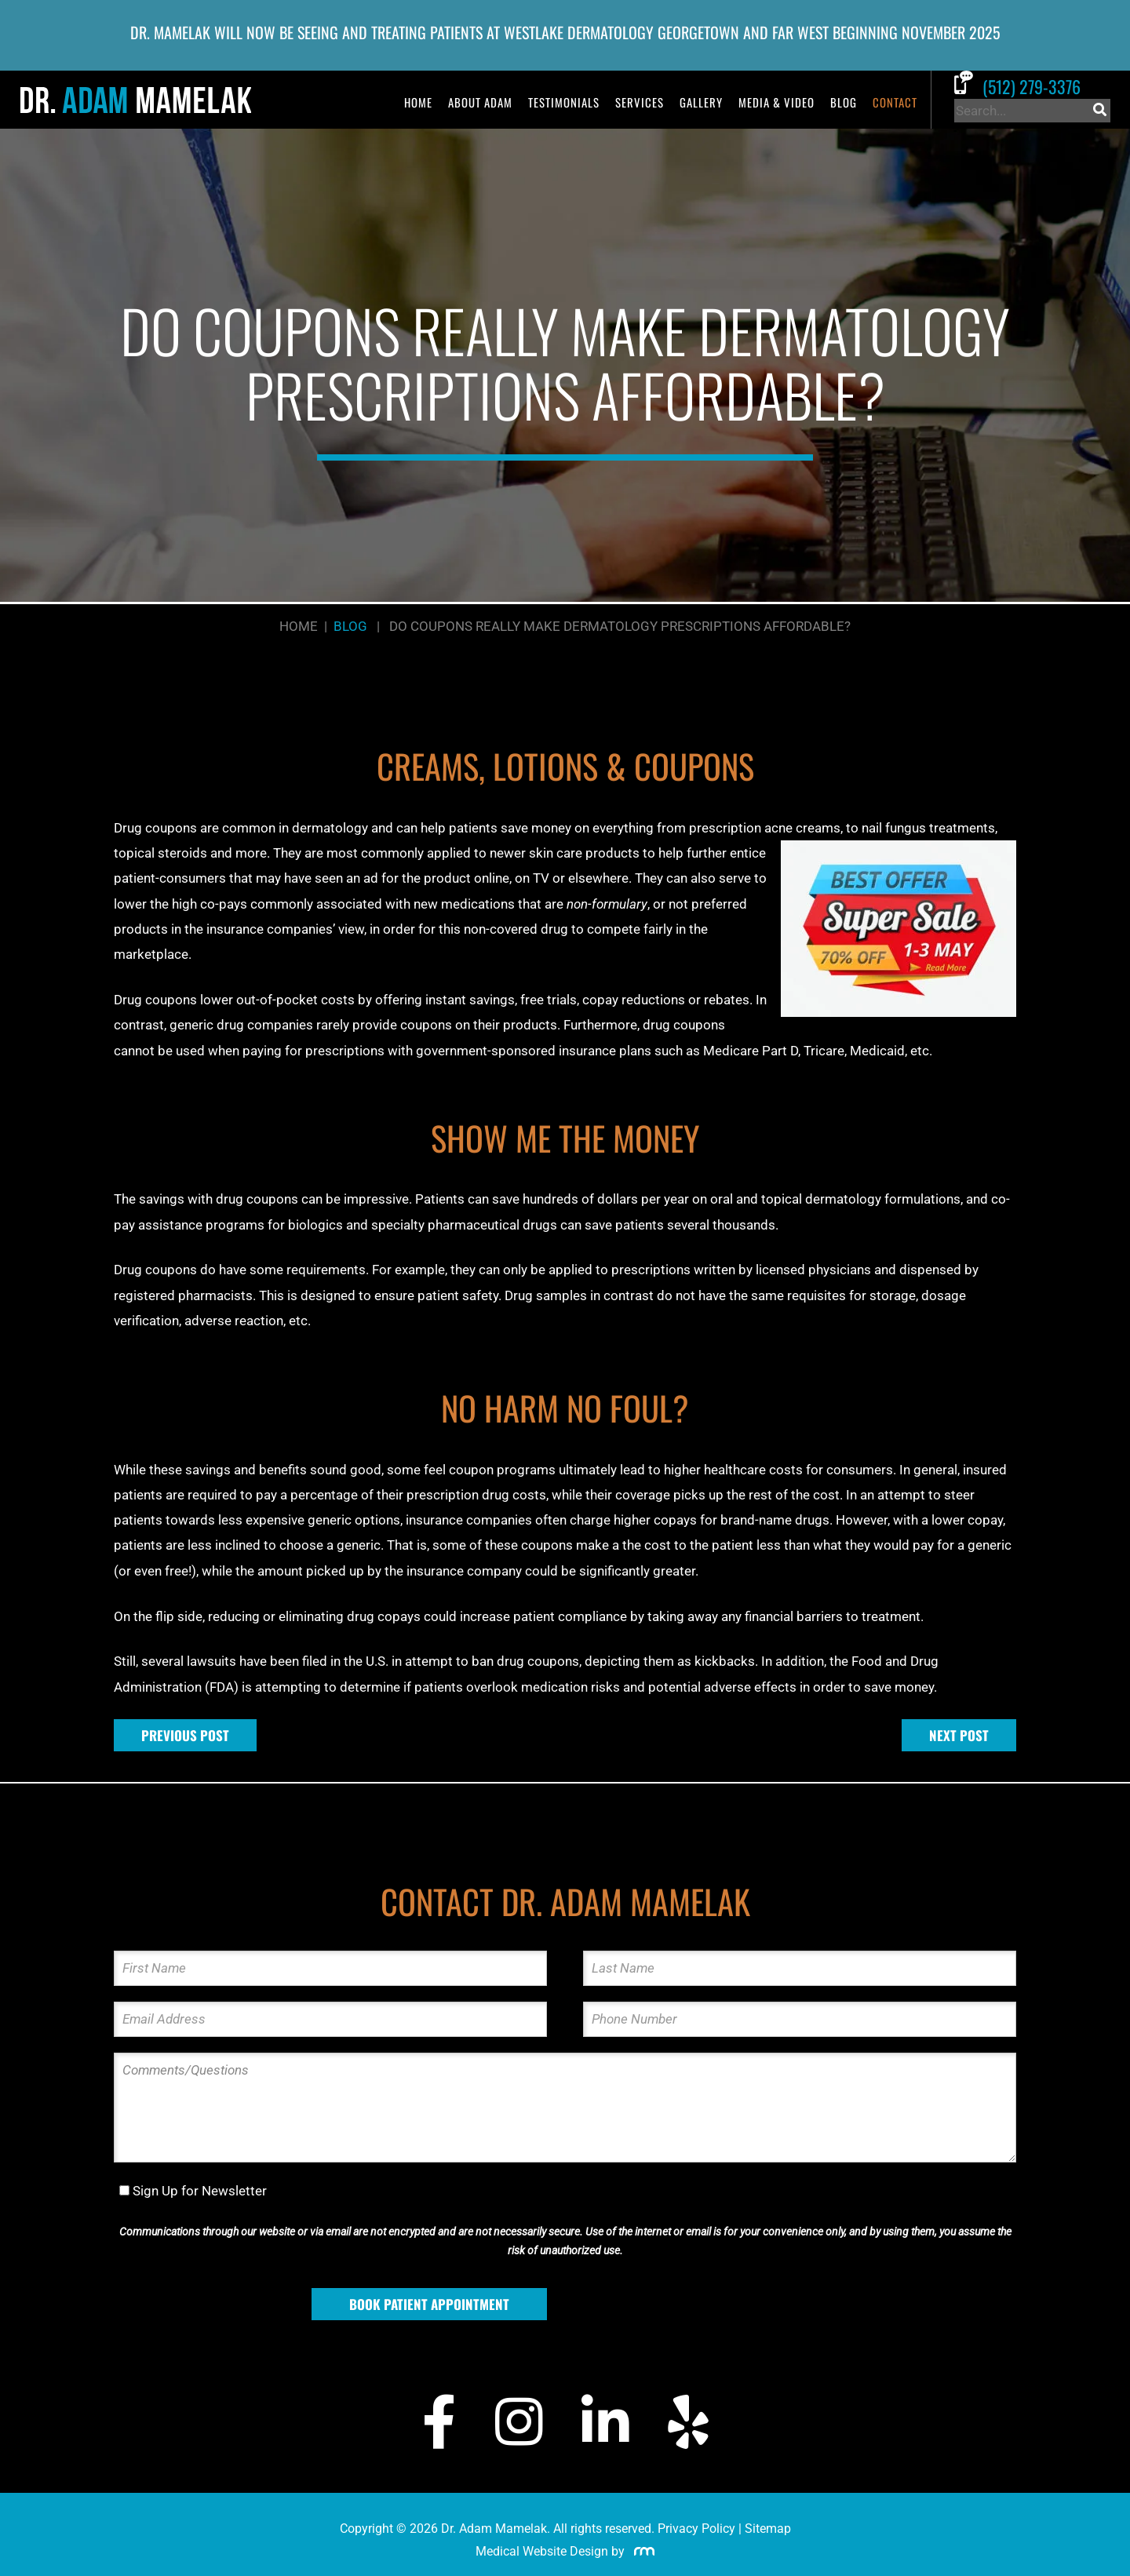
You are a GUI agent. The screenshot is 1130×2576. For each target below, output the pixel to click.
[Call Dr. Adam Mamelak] (1032, 86)
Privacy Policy (696, 2528)
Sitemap (768, 2528)
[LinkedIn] (605, 2422)
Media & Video (776, 102)
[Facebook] (439, 2422)
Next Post (959, 1735)
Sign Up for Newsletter (200, 2191)
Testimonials (564, 102)
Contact (895, 102)
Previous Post (185, 1735)
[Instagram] (519, 2422)
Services (639, 102)
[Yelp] (688, 2422)
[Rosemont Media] (641, 2551)
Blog (843, 102)
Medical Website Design (542, 2551)
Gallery (701, 102)
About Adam (480, 102)
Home (418, 102)
